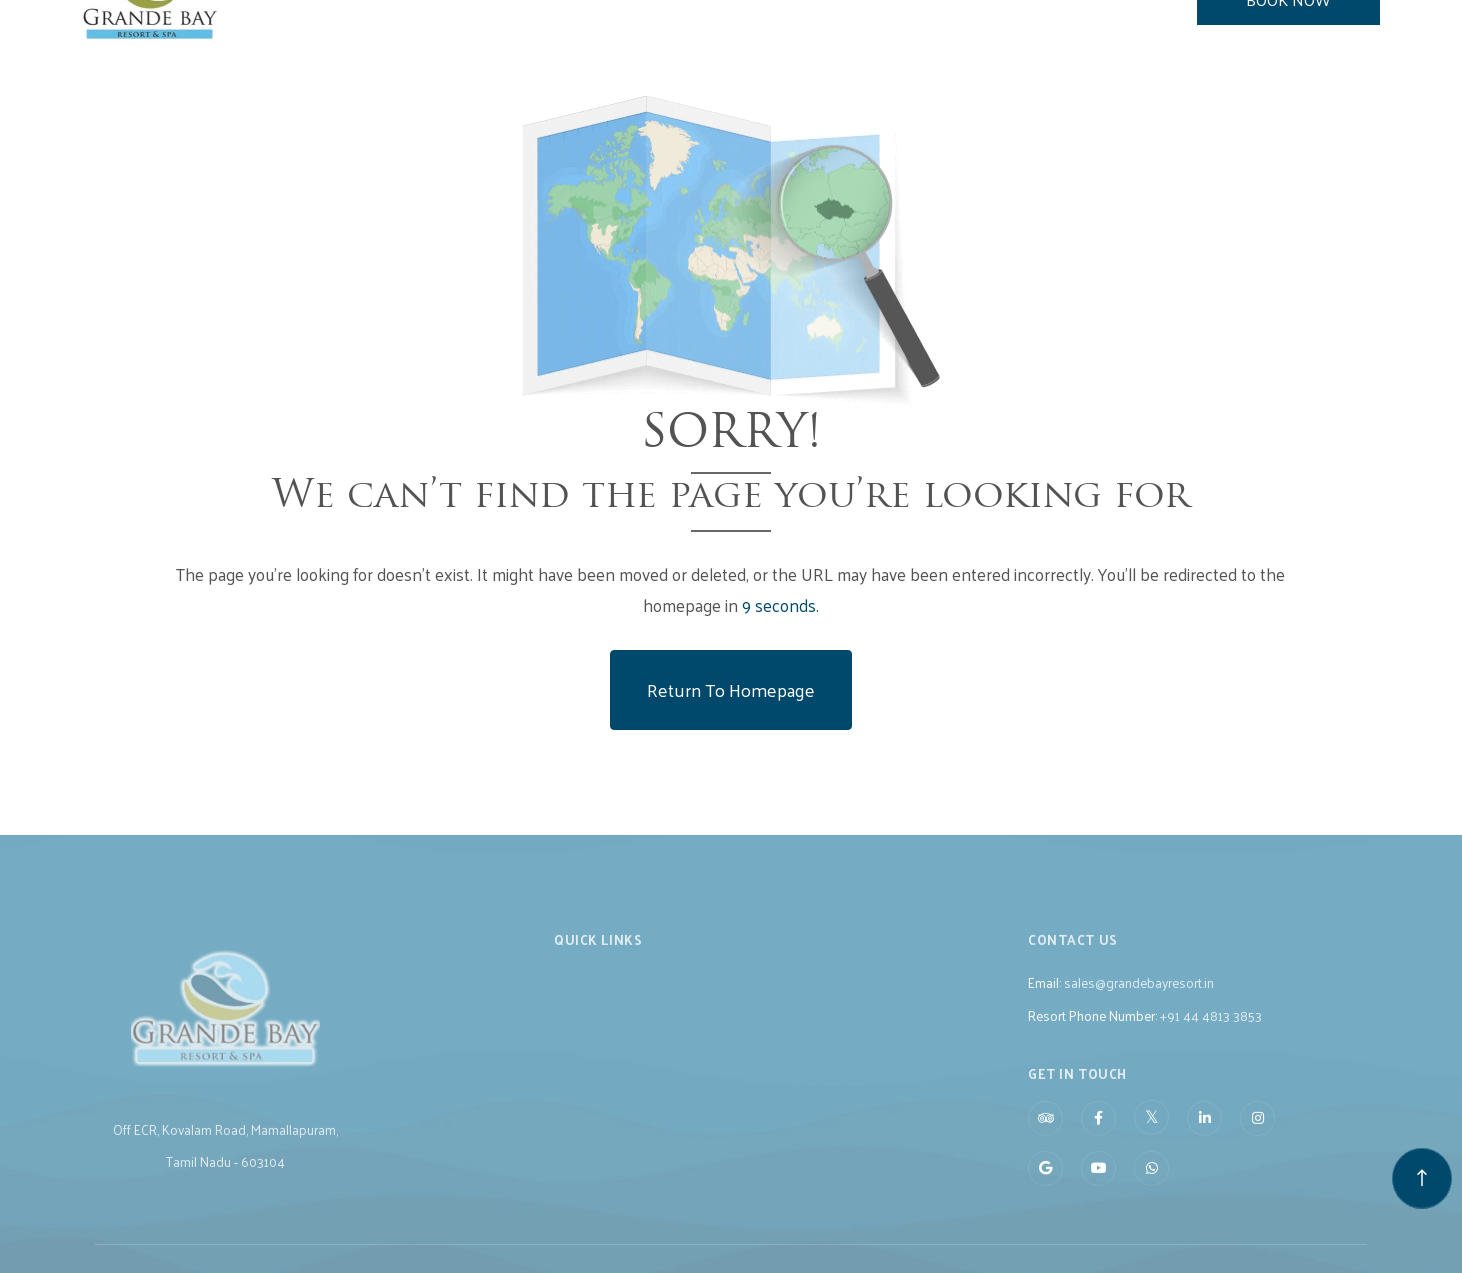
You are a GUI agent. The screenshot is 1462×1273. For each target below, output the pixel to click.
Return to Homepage (731, 689)
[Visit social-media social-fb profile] (1098, 1137)
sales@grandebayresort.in (1139, 1001)
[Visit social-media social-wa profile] (1151, 1187)
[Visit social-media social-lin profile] (1204, 1137)
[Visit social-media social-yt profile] (1098, 1187)
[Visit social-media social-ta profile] (1045, 1137)
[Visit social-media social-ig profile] (1257, 1137)
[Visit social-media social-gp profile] (1045, 1187)
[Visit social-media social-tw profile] (1151, 1136)
